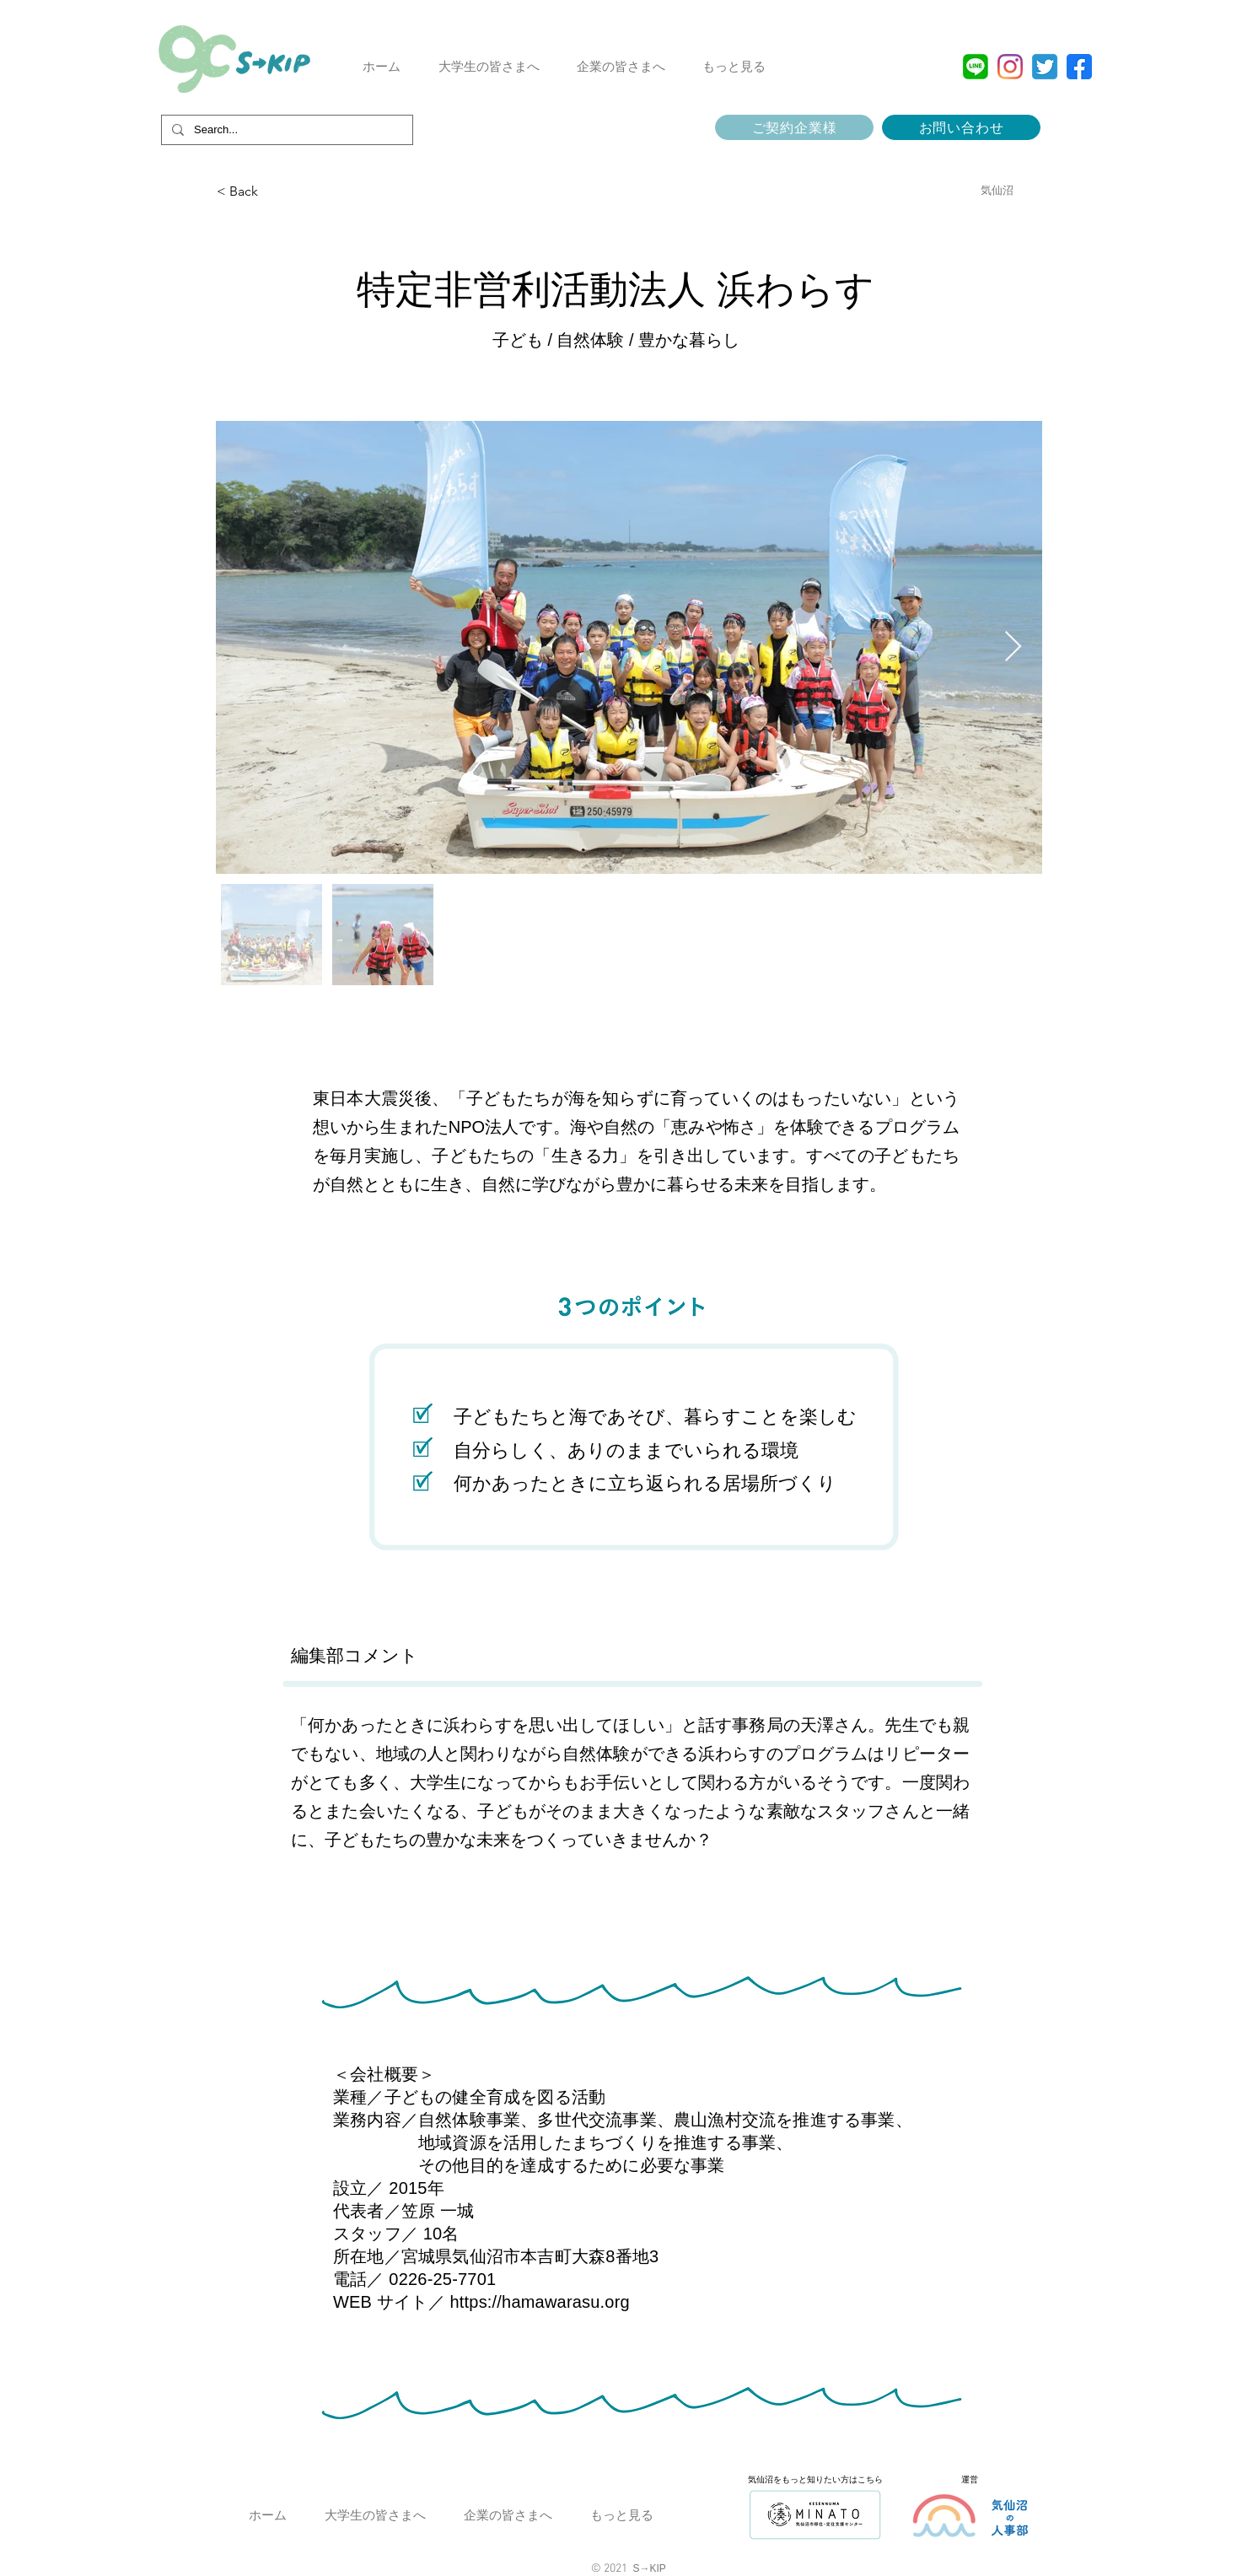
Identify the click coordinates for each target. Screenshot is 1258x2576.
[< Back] (302, 191)
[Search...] (285, 130)
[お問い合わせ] (961, 127)
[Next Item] (1013, 647)
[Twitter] (1044, 66)
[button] (488, 66)
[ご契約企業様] (794, 127)
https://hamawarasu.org (539, 2302)
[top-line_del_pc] (975, 66)
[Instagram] (1010, 66)
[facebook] (1079, 66)
